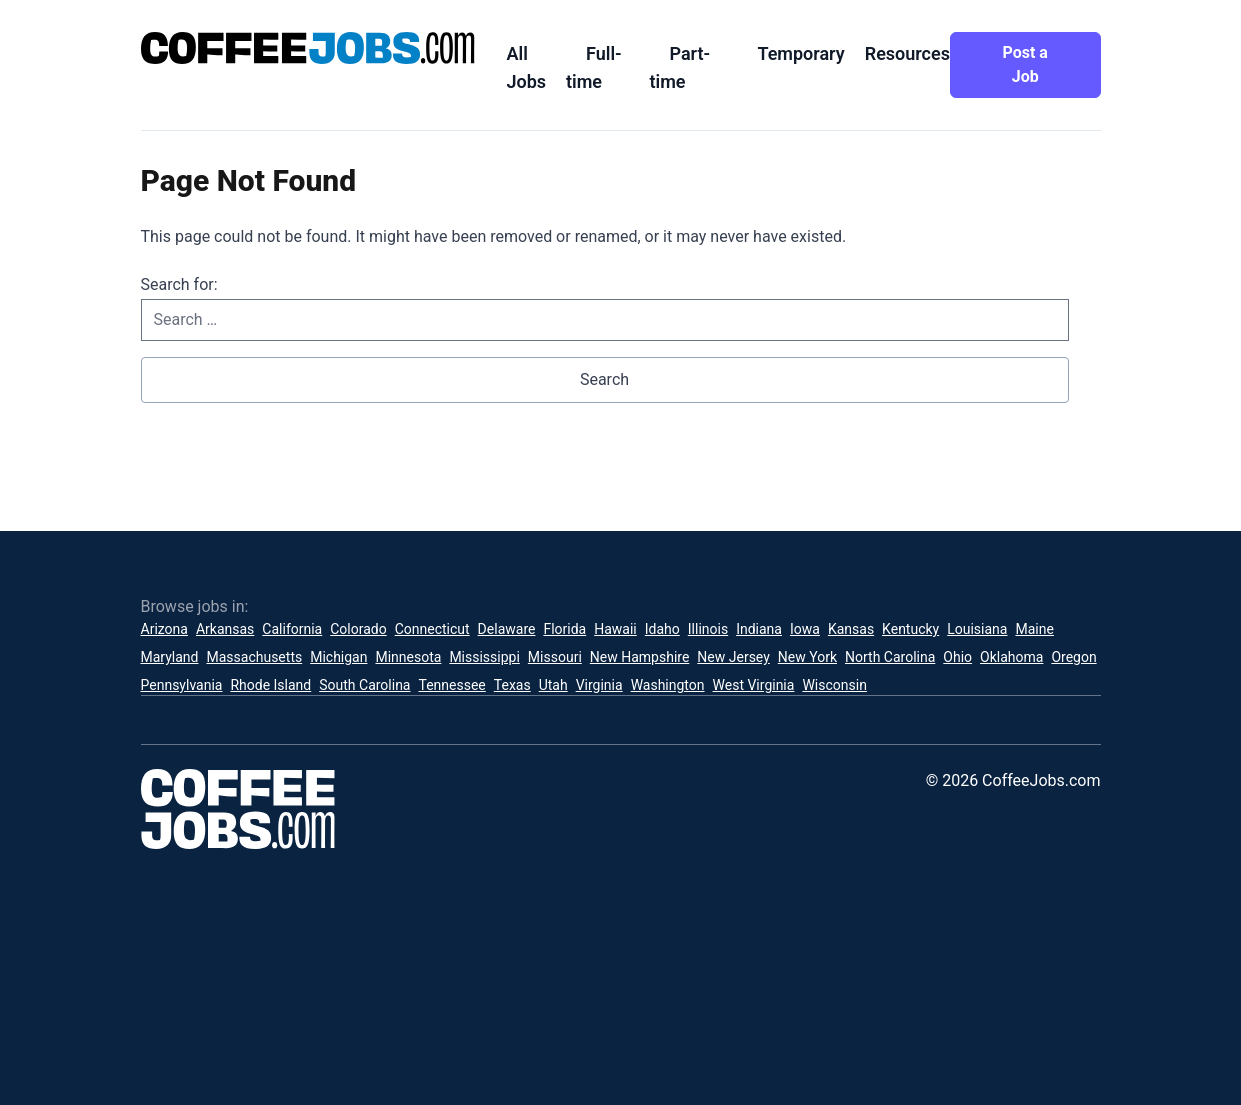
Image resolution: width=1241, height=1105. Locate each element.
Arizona (164, 629)
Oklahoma (1011, 657)
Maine (1034, 629)
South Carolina (364, 685)
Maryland (170, 657)
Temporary (800, 53)
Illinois (708, 629)
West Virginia (754, 685)
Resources (907, 53)
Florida (564, 629)
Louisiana (977, 629)
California (292, 629)
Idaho (662, 629)
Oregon (1073, 657)
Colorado (358, 629)
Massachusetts (254, 657)
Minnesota (408, 657)
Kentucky (910, 629)
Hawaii (615, 629)
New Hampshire (640, 657)
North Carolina (890, 657)
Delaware (507, 629)
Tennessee (452, 685)
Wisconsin (834, 685)
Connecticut (432, 629)
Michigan (338, 657)
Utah (553, 685)
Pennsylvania (182, 685)
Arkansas (225, 629)
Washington (668, 685)
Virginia (599, 685)
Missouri (555, 657)
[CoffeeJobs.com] (308, 48)
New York (807, 657)
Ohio (957, 657)
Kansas (851, 629)
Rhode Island (270, 685)
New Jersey (733, 657)
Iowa (805, 629)
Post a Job (1025, 64)
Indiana (759, 629)
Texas (512, 685)
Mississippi (484, 657)
